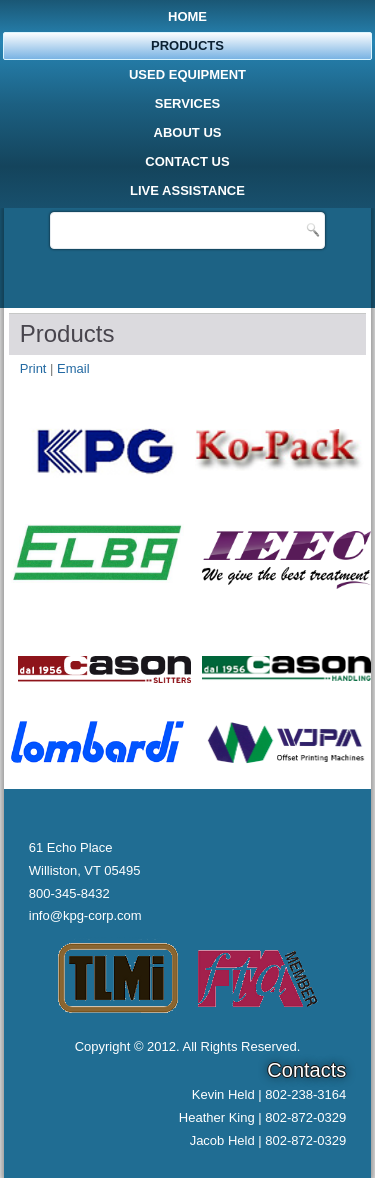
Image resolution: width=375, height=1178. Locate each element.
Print (35, 368)
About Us (188, 132)
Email (73, 368)
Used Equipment (187, 74)
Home (187, 16)
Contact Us (187, 161)
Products (187, 45)
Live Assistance (187, 190)
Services (188, 103)
